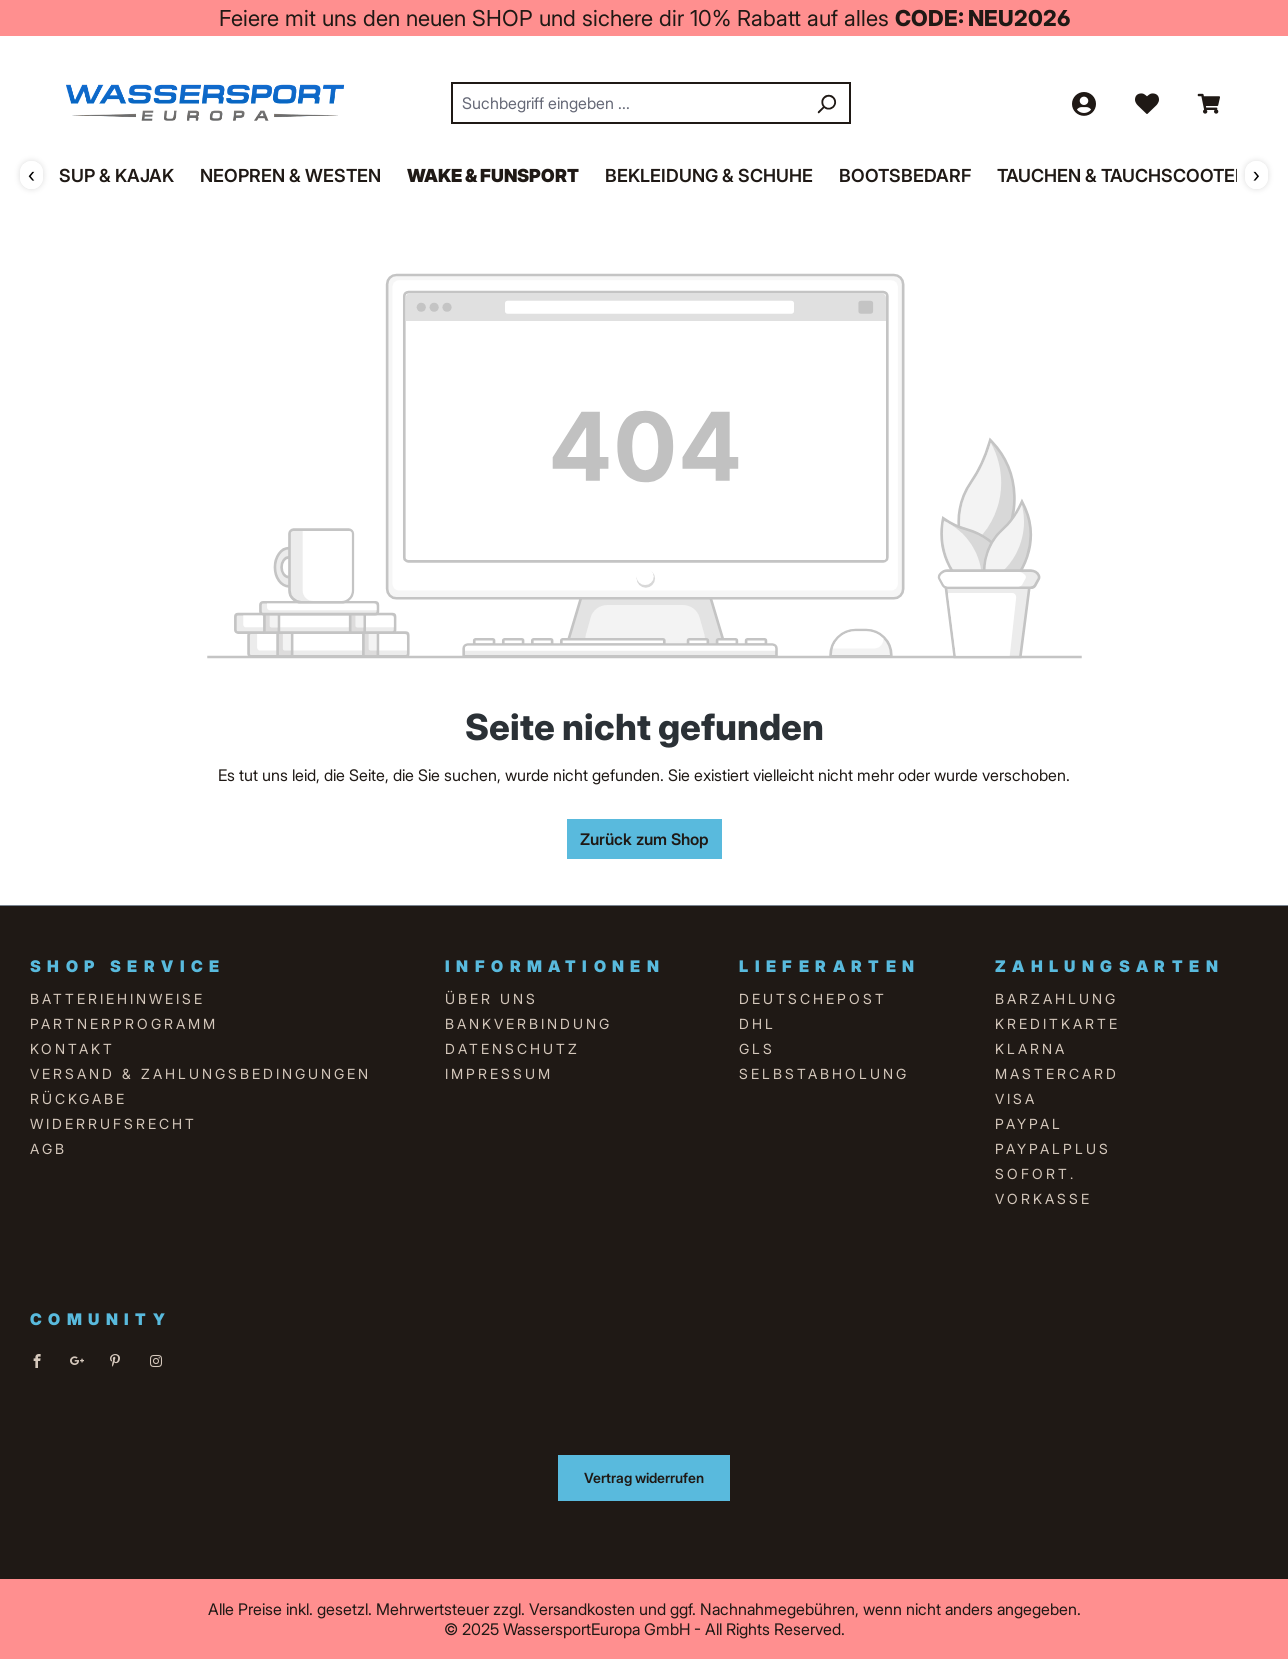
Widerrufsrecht (113, 1123)
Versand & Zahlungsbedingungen (200, 1073)
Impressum (499, 1073)
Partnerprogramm (124, 1023)
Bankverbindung (528, 1023)
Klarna (1031, 1048)
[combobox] (628, 103)
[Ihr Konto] (1083, 103)
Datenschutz (512, 1048)
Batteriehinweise (117, 998)
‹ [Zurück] (31, 175)
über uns (491, 998)
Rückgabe (78, 1098)
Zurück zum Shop (644, 839)
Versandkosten (582, 1609)
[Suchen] (826, 103)
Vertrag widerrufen (644, 1477)
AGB (48, 1148)
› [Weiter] (1256, 175)
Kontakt (72, 1048)
